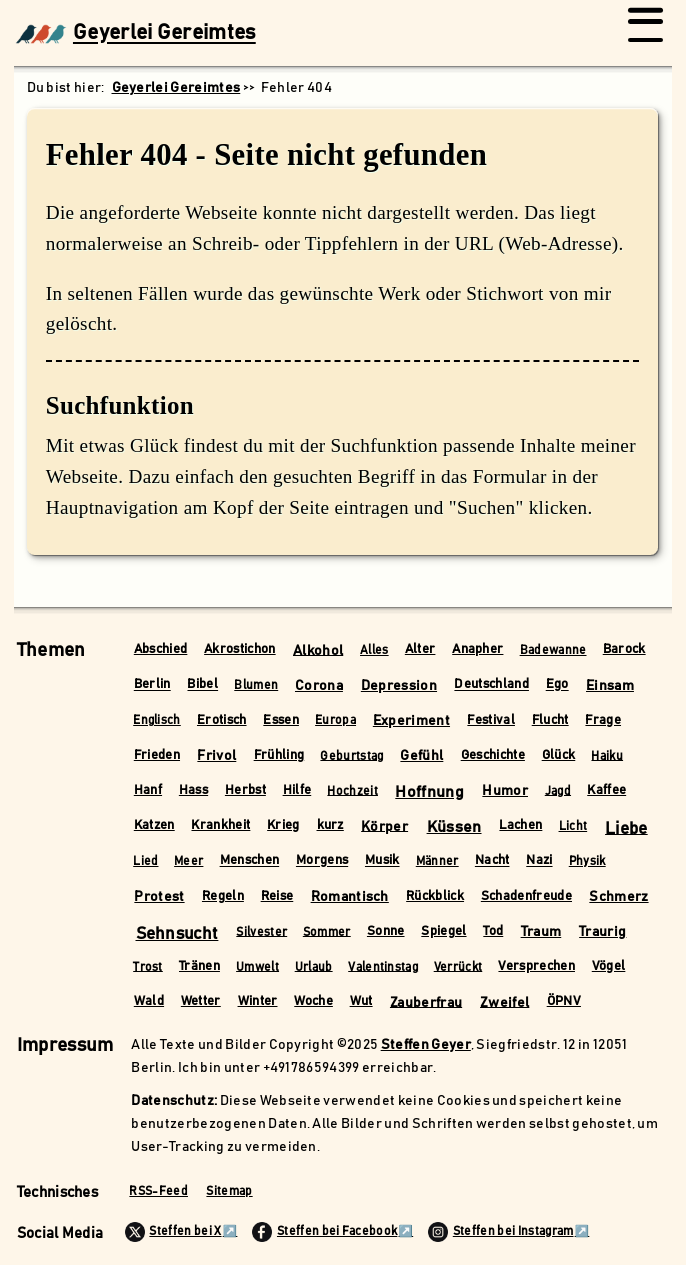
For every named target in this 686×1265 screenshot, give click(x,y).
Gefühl (421, 756)
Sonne (386, 931)
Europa (335, 720)
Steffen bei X (173, 1232)
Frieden (157, 755)
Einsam (610, 686)
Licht (573, 826)
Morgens (322, 861)
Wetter (201, 1001)
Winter (258, 1001)
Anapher (477, 649)
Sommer (327, 931)
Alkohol (318, 650)
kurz (330, 825)
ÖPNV (564, 1001)
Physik (587, 861)
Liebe (626, 828)
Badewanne (553, 650)
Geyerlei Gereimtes (135, 34)
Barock (624, 649)
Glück (559, 755)
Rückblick (435, 896)
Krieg (283, 825)
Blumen (256, 685)
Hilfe (297, 790)
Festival (491, 720)
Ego (557, 685)
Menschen (250, 861)
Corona (319, 686)
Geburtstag (351, 755)
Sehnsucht (177, 934)
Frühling (279, 755)
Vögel (609, 966)
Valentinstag (383, 966)
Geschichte (493, 755)
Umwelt (257, 966)
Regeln (223, 896)
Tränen (199, 966)
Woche (313, 1001)
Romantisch (350, 897)
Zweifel (504, 1002)
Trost (148, 966)
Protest (159, 897)
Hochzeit (352, 790)
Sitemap (229, 1191)
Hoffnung (429, 792)
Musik (382, 861)
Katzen (154, 825)
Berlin (152, 685)
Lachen (520, 825)
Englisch (157, 720)
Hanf (148, 790)
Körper (384, 826)
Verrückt (458, 966)
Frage (603, 720)
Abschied (161, 649)
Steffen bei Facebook (324, 1232)
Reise (277, 896)
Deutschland (491, 685)
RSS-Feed (158, 1191)
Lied (145, 861)
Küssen (454, 827)
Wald (149, 1001)
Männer (437, 861)
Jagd (558, 790)
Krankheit (220, 825)
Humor (505, 791)
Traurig (602, 932)
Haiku (607, 755)
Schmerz (618, 897)
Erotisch (222, 720)
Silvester (261, 931)
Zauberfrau (426, 1002)
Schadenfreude (526, 896)
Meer (188, 861)
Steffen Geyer (426, 1045)
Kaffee (606, 790)
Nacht (492, 861)
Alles (374, 650)
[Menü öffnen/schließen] (645, 34)
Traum (541, 932)
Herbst (245, 790)
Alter (420, 649)
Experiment (411, 721)
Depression (399, 686)
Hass (193, 790)
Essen (281, 720)
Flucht (550, 720)
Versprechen (536, 966)
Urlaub (314, 966)
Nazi (539, 861)
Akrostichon (240, 649)
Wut (361, 1001)
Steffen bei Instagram (500, 1232)
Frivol (216, 756)
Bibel (202, 685)
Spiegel (443, 931)
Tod (493, 931)
